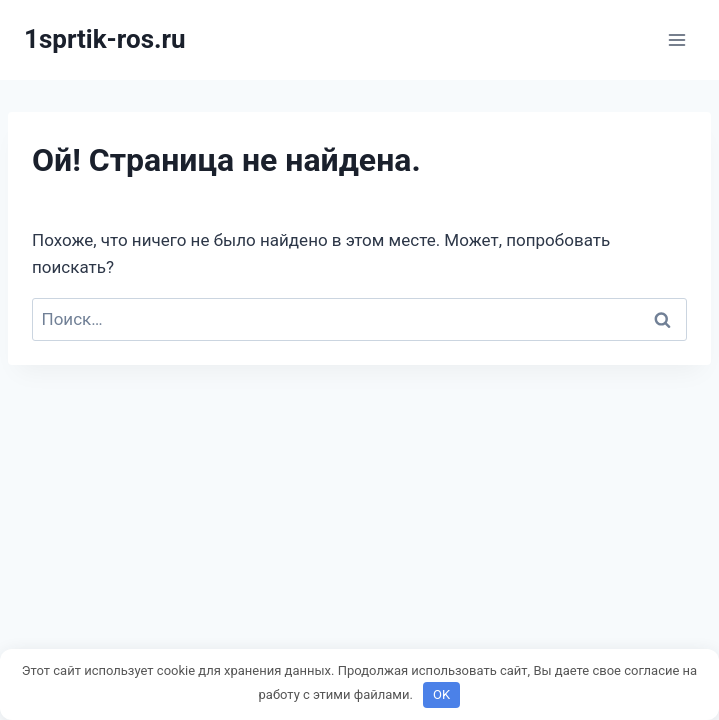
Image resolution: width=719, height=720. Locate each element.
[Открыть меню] (676, 39)
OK (441, 694)
